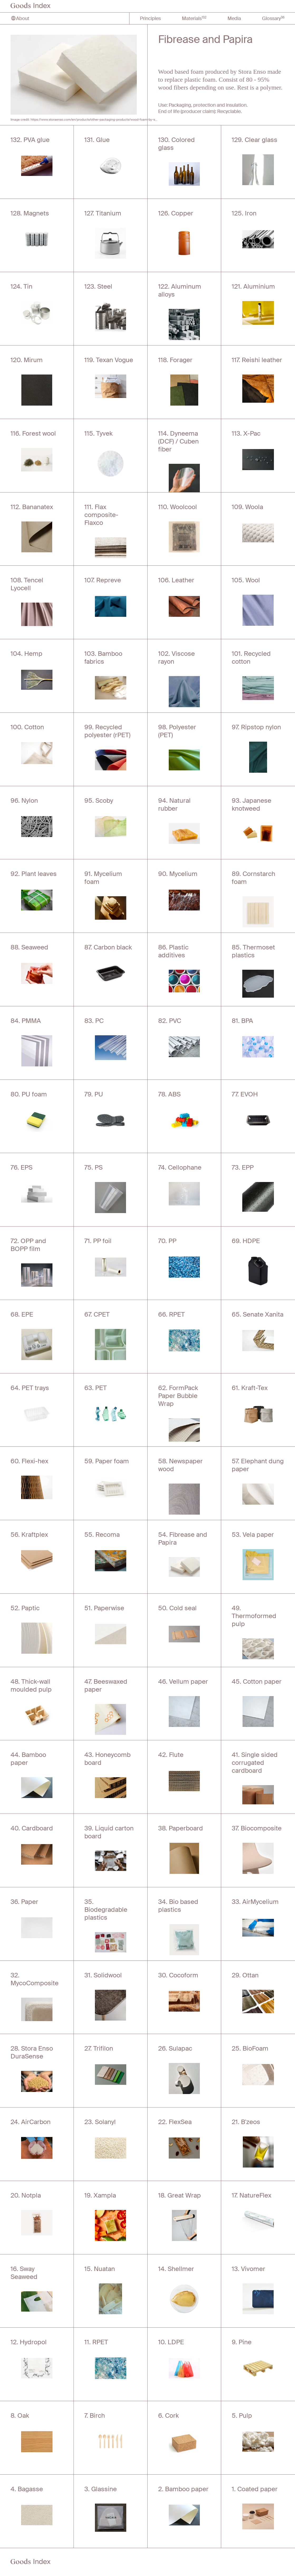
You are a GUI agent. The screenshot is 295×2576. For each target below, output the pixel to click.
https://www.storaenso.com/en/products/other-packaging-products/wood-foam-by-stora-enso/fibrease (106, 119)
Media (234, 18)
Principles (150, 18)
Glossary (273, 18)
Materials (194, 18)
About (20, 18)
